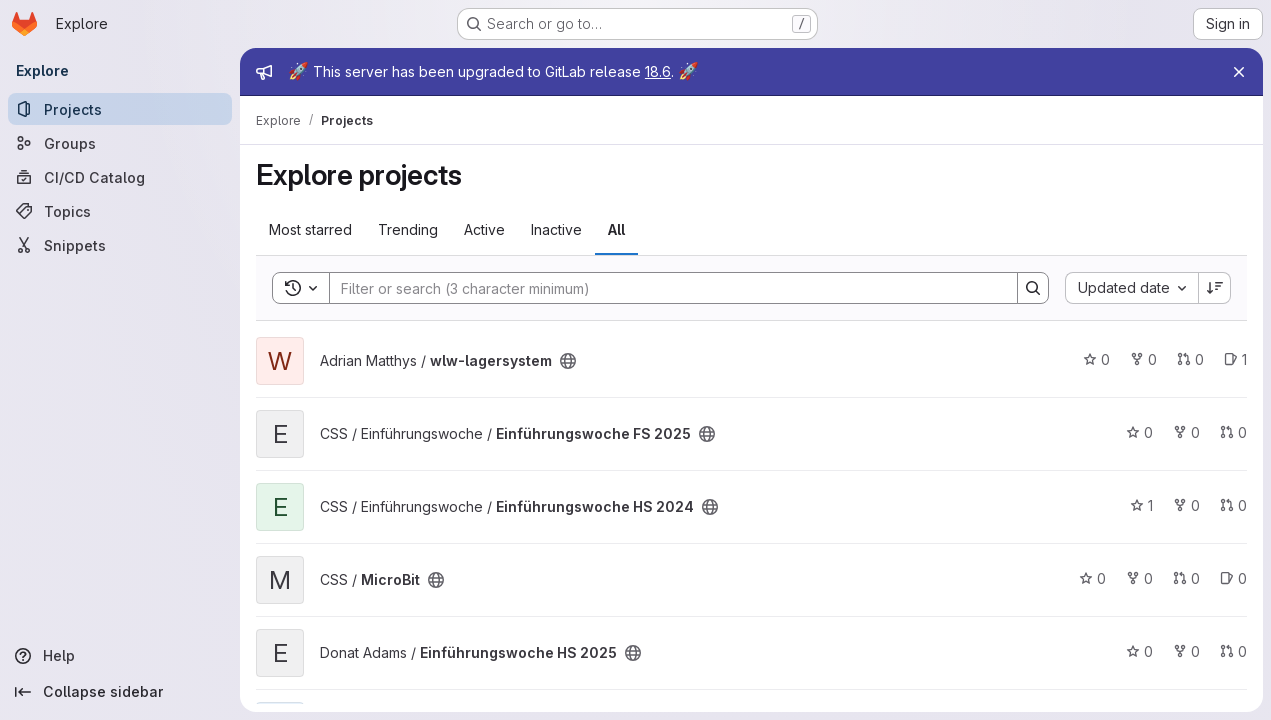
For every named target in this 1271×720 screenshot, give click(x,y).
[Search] (663, 288)
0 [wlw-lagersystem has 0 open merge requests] (1190, 359)
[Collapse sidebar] (120, 692)
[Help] (120, 656)
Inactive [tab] (556, 229)
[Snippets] (120, 245)
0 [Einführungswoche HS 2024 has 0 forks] (1186, 505)
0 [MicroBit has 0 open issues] (1233, 578)
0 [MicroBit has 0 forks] (1139, 578)
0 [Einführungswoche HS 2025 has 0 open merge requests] (1233, 651)
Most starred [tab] (310, 229)
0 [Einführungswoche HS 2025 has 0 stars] (1139, 651)
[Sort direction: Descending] (1215, 288)
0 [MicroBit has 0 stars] (1092, 578)
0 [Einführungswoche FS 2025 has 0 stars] (1139, 432)
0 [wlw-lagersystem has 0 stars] (1096, 359)
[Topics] (120, 211)
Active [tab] (484, 229)
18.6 (658, 71)
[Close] (1239, 72)
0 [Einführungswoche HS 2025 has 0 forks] (1186, 651)
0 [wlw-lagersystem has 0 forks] (1143, 359)
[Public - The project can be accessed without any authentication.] (568, 361)
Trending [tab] (408, 229)
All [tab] (616, 229)
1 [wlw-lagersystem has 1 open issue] (1235, 359)
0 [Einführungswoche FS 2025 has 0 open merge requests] (1233, 432)
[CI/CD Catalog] (120, 177)
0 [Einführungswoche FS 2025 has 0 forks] (1186, 432)
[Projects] (120, 109)
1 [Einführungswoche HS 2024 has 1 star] (1141, 505)
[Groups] (120, 143)
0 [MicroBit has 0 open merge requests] (1186, 578)
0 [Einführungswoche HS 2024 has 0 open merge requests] (1233, 505)
